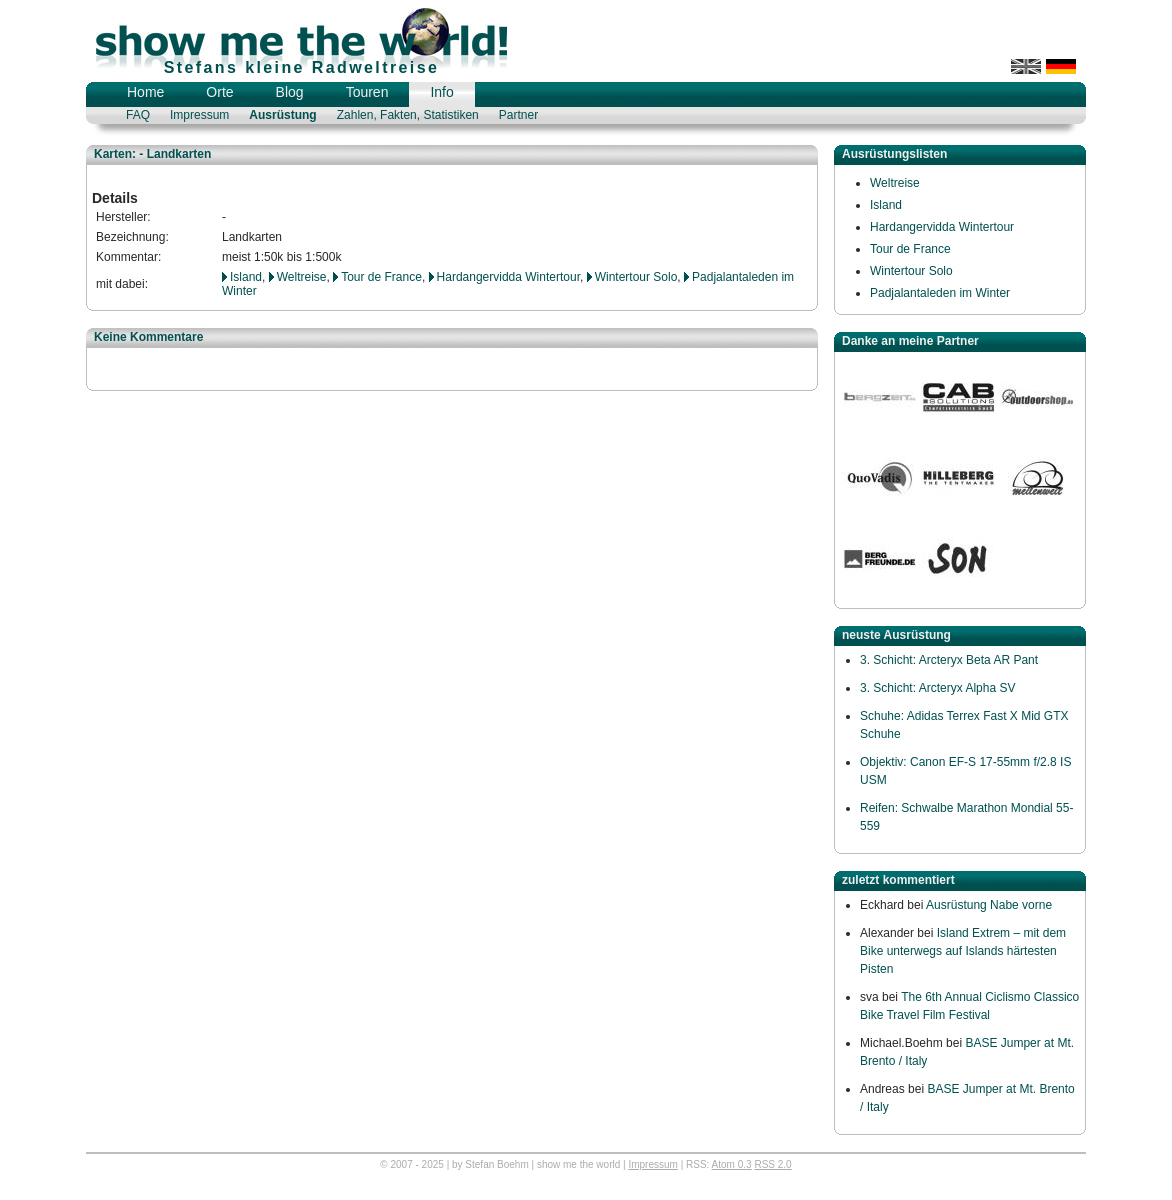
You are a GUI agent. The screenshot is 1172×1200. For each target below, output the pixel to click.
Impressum (199, 115)
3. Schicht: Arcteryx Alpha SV (937, 688)
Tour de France (381, 277)
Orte (219, 92)
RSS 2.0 (772, 1164)
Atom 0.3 (732, 1164)
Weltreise (302, 277)
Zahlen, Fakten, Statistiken (408, 115)
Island (246, 277)
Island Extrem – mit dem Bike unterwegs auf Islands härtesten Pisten (963, 951)
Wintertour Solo (636, 277)
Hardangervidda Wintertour (508, 277)
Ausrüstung (282, 115)
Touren (367, 92)
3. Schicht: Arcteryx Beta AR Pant (949, 660)
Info (441, 92)
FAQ (138, 115)
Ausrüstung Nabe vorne (989, 905)
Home (145, 92)
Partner (518, 115)
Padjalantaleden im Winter (940, 293)
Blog (290, 92)
